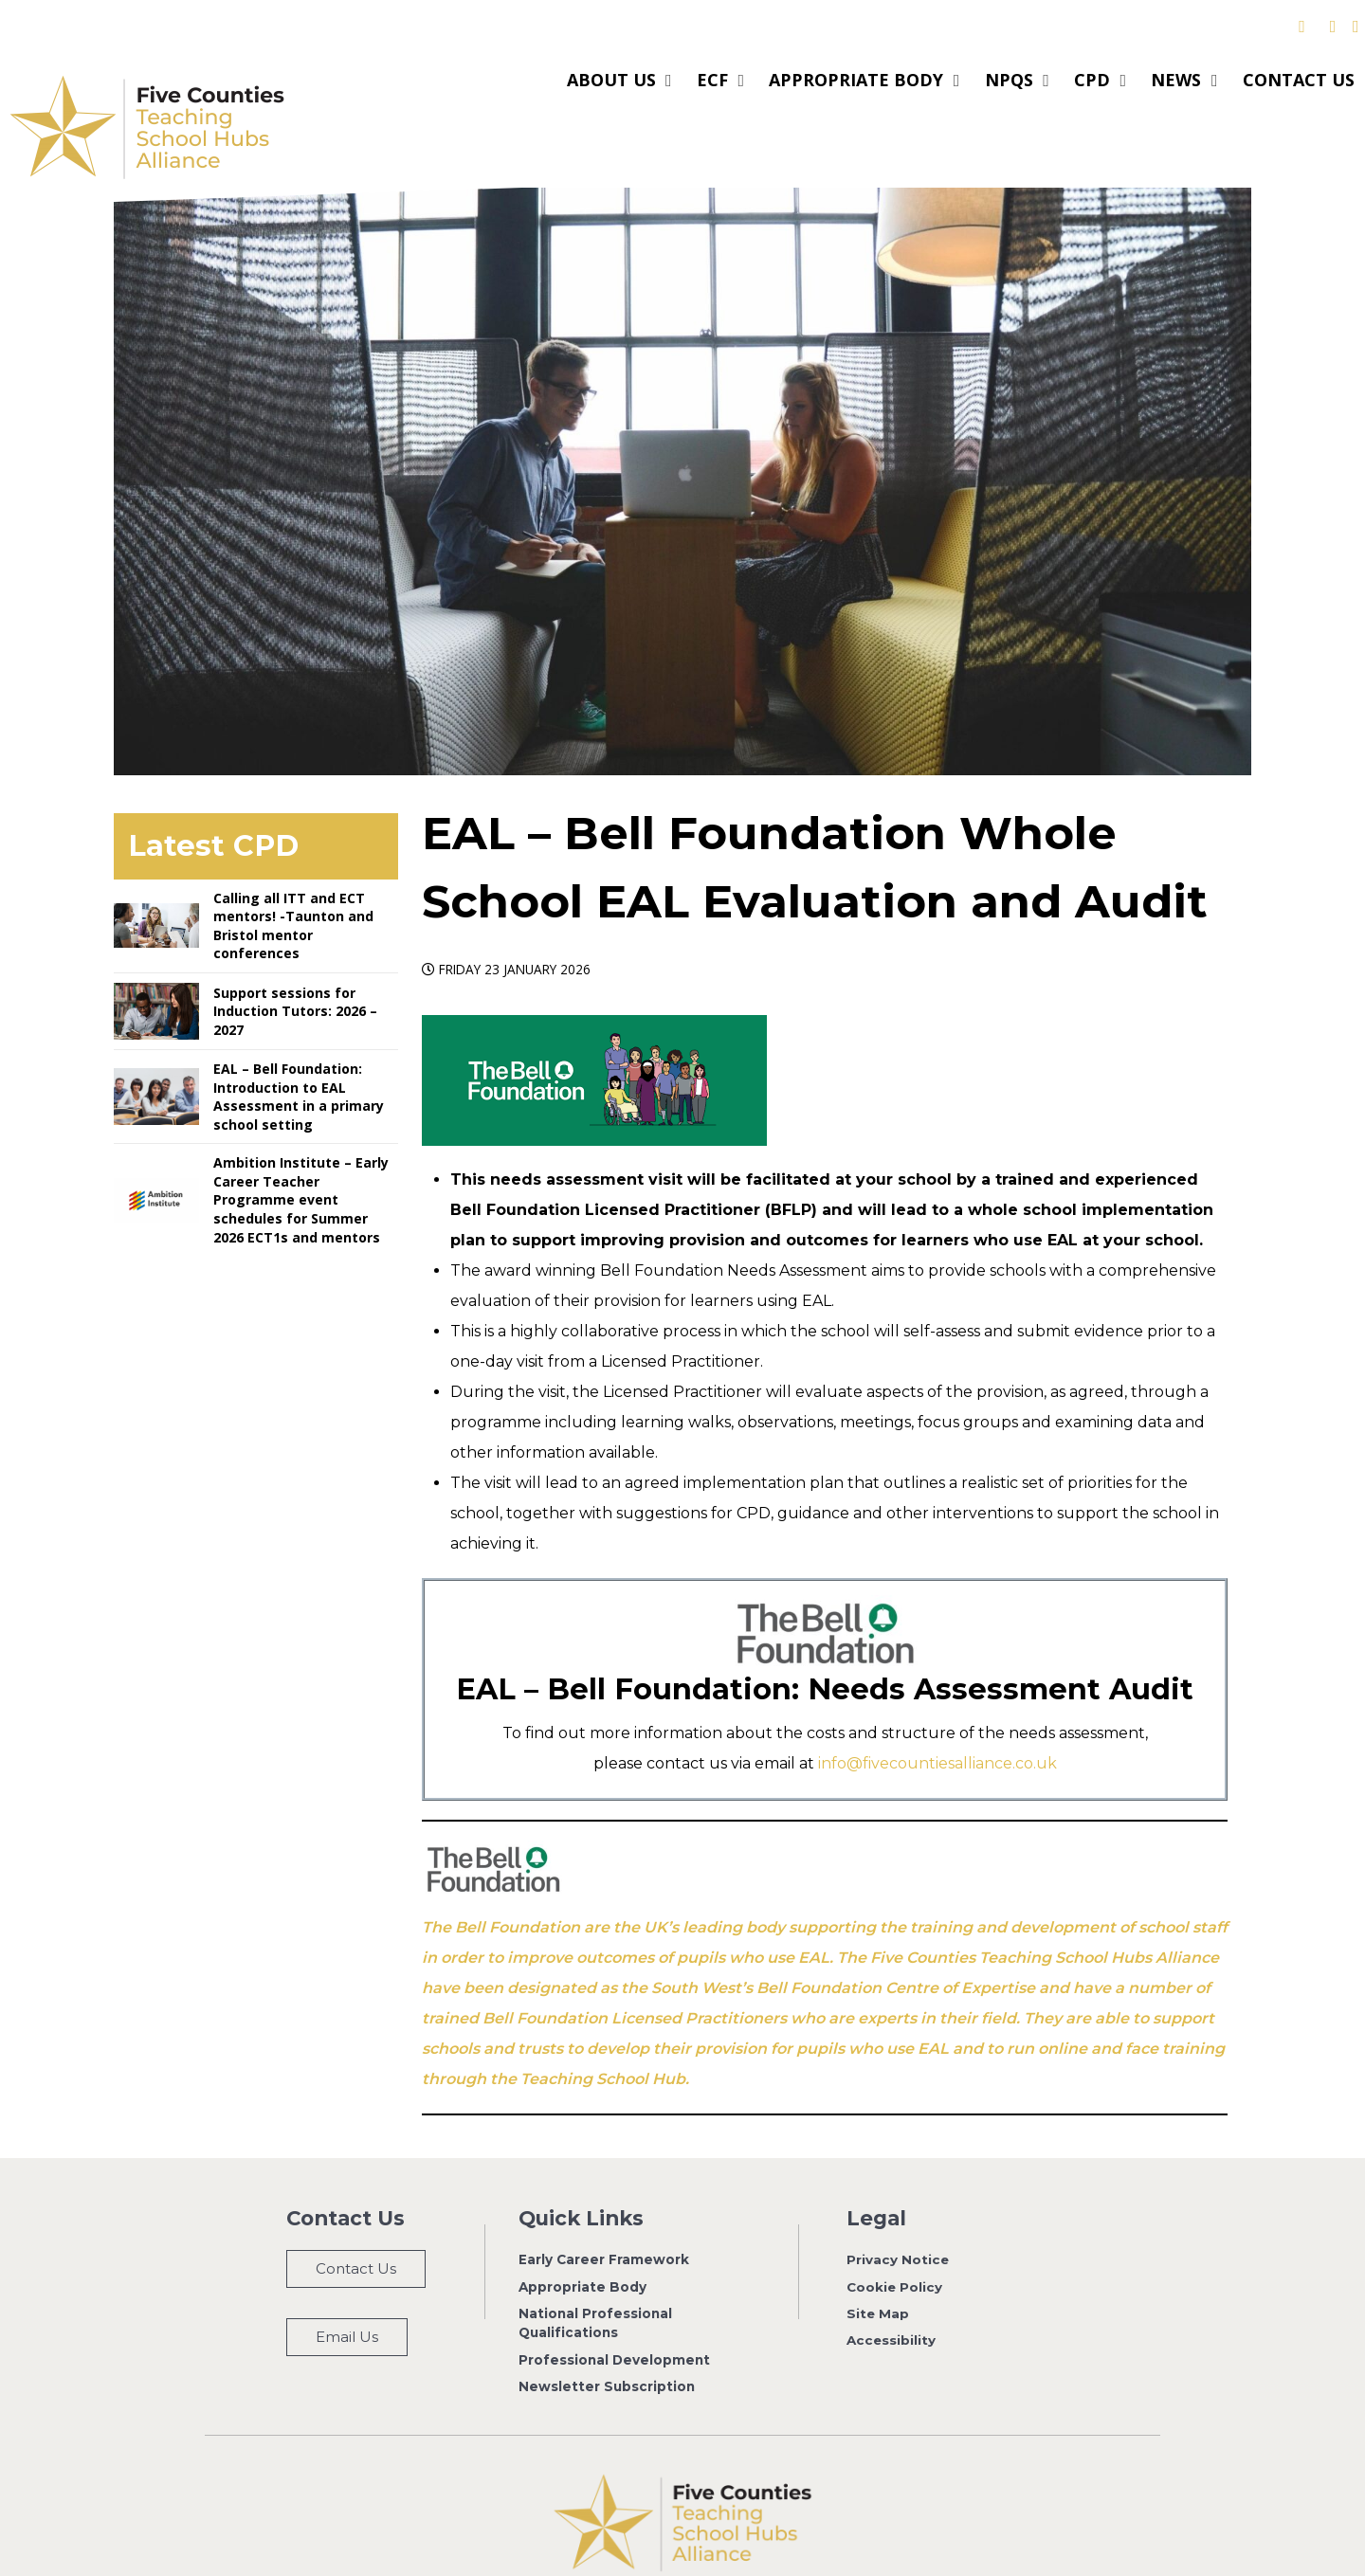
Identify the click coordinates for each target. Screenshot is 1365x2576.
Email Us (347, 2294)
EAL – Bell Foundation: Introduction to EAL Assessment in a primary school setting (298, 1054)
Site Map (878, 2270)
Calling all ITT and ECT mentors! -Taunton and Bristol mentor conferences (293, 883)
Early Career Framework (604, 2216)
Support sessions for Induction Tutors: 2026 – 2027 (295, 968)
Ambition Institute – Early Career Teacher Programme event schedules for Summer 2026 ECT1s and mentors (301, 1157)
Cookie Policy (894, 2244)
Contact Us (356, 2226)
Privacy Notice (898, 2216)
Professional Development (614, 2317)
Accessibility (891, 2298)
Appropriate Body (582, 2244)
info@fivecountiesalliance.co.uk (937, 1721)
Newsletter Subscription (607, 2343)
